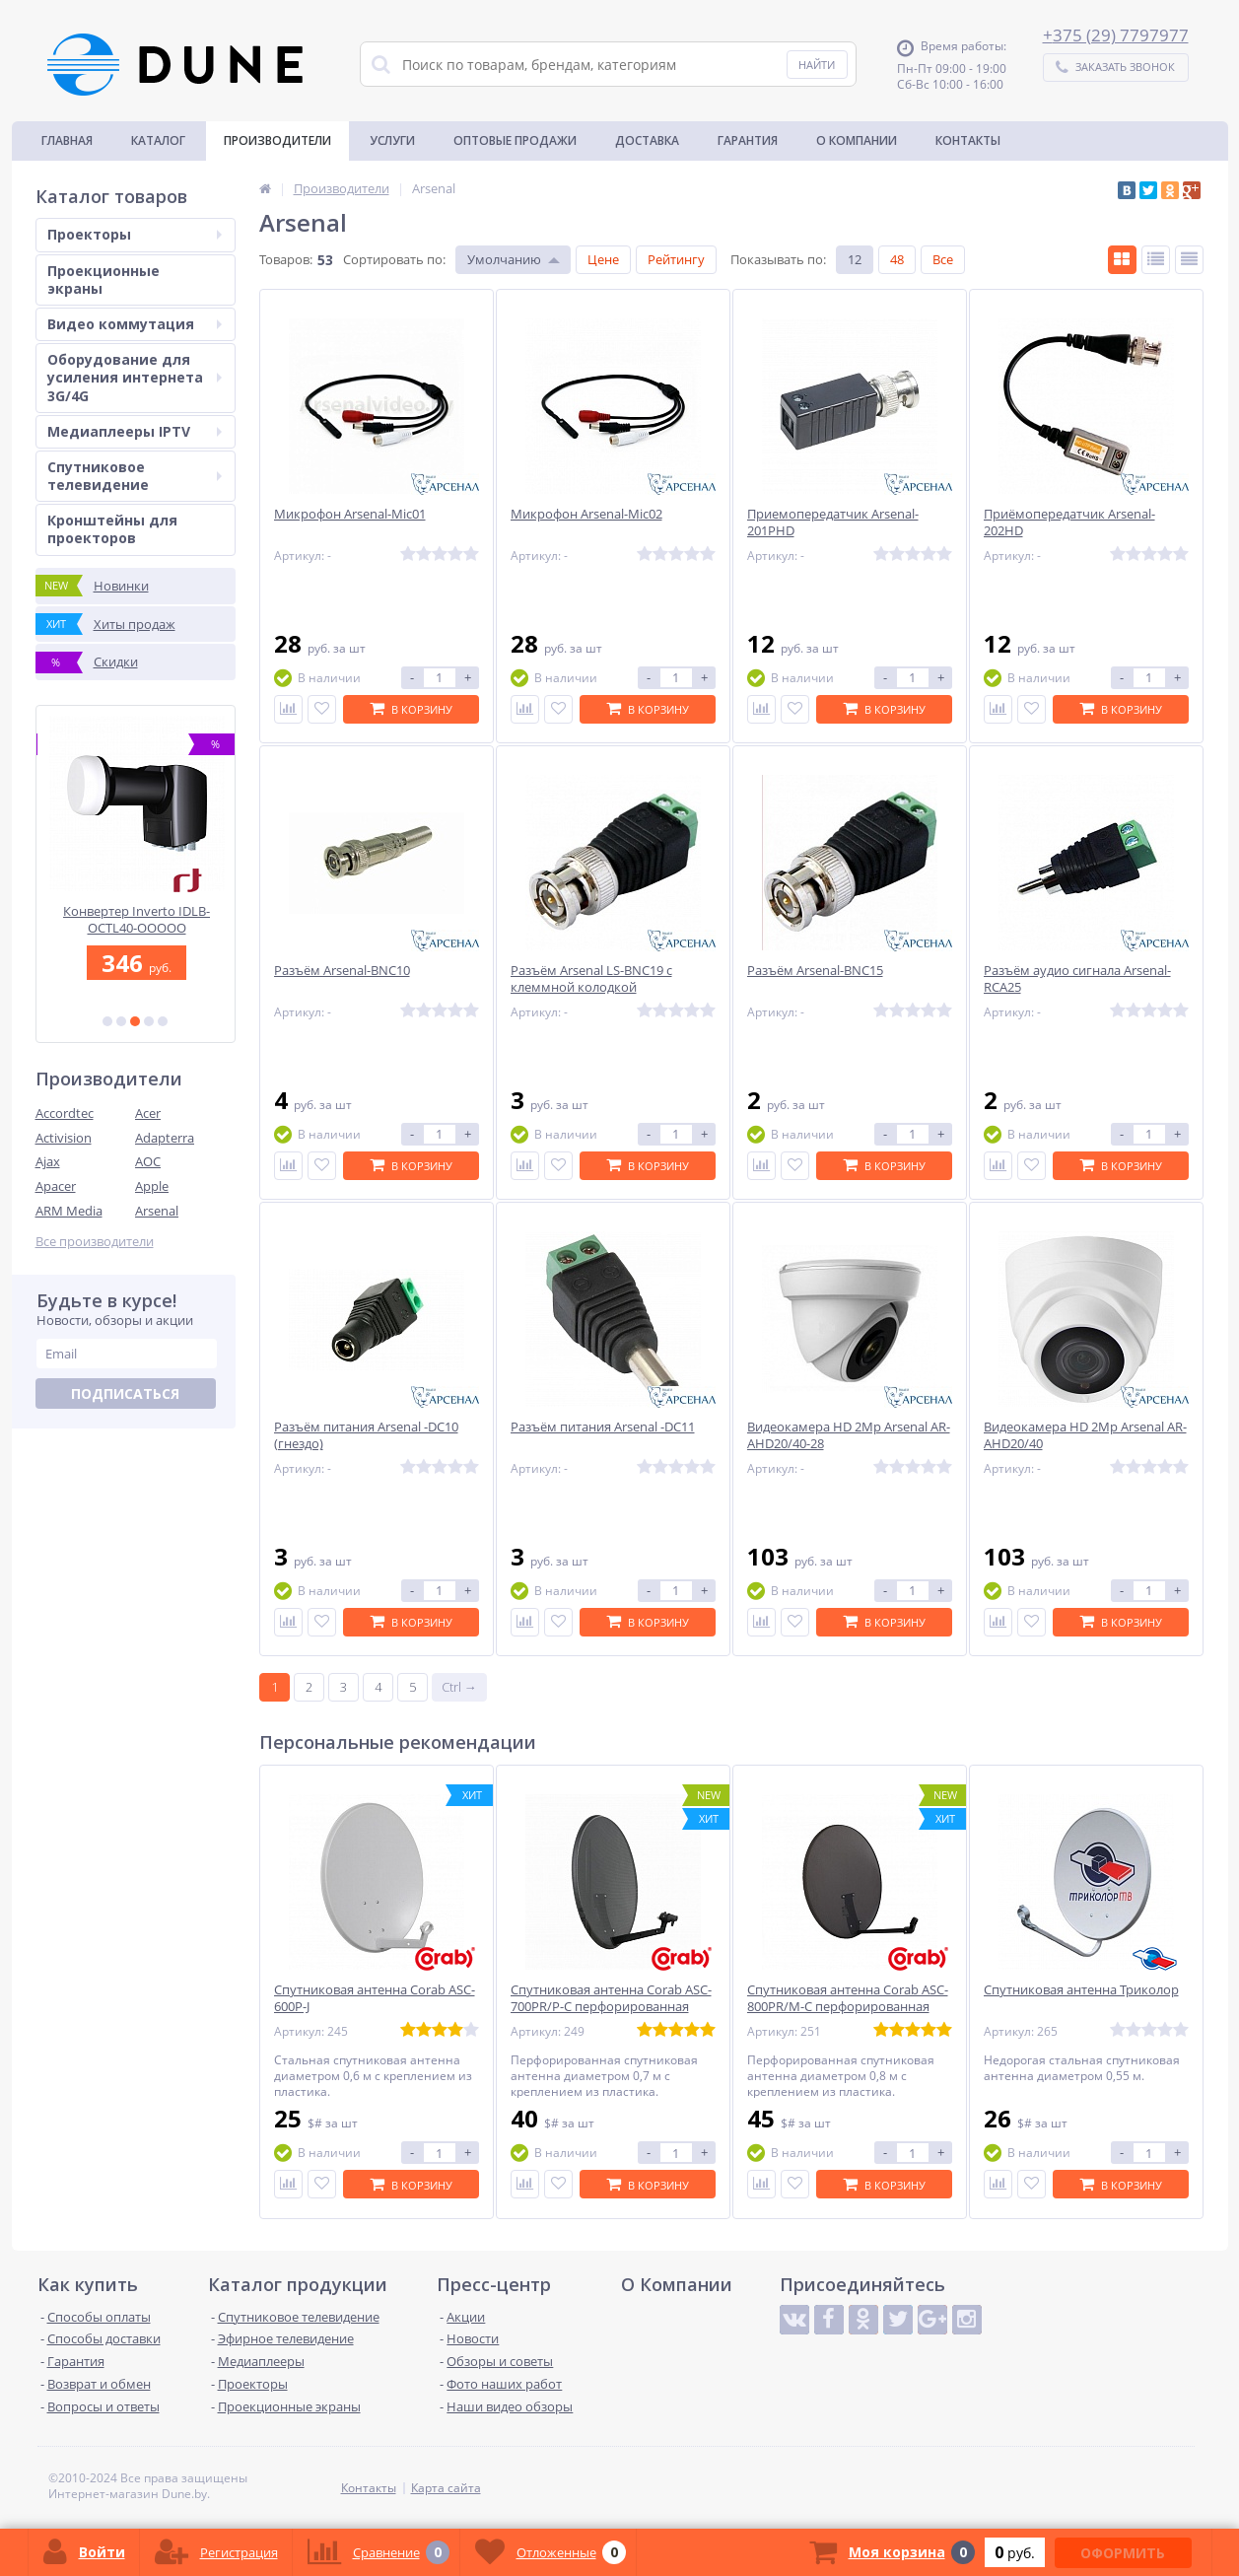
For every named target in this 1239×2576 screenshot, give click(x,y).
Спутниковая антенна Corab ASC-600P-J (374, 1998)
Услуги (392, 140)
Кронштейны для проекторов (112, 529)
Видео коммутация (134, 323)
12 (854, 259)
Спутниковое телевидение (134, 475)
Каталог (158, 140)
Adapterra (164, 1138)
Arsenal (156, 1210)
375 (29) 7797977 (1121, 35)
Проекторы (134, 234)
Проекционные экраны (103, 279)
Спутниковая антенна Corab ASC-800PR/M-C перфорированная (847, 1998)
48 (897, 259)
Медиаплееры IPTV (134, 431)
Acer (148, 1113)
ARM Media (69, 1210)
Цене (603, 259)
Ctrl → (459, 1687)
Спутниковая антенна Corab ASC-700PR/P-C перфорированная (611, 1998)
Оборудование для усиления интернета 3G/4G (134, 377)
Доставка (647, 140)
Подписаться (125, 1393)
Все (942, 259)
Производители (277, 140)
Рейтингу (676, 259)
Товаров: (285, 259)
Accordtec (64, 1113)
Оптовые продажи (515, 140)
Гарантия (748, 140)
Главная (67, 140)
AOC (148, 1161)
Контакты (967, 140)
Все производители (94, 1241)
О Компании (856, 140)
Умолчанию (504, 259)
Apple (152, 1186)
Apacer (55, 1186)
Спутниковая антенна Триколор (1081, 1990)
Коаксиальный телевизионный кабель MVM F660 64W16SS (135, 919)
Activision (63, 1138)
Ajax (47, 1161)
